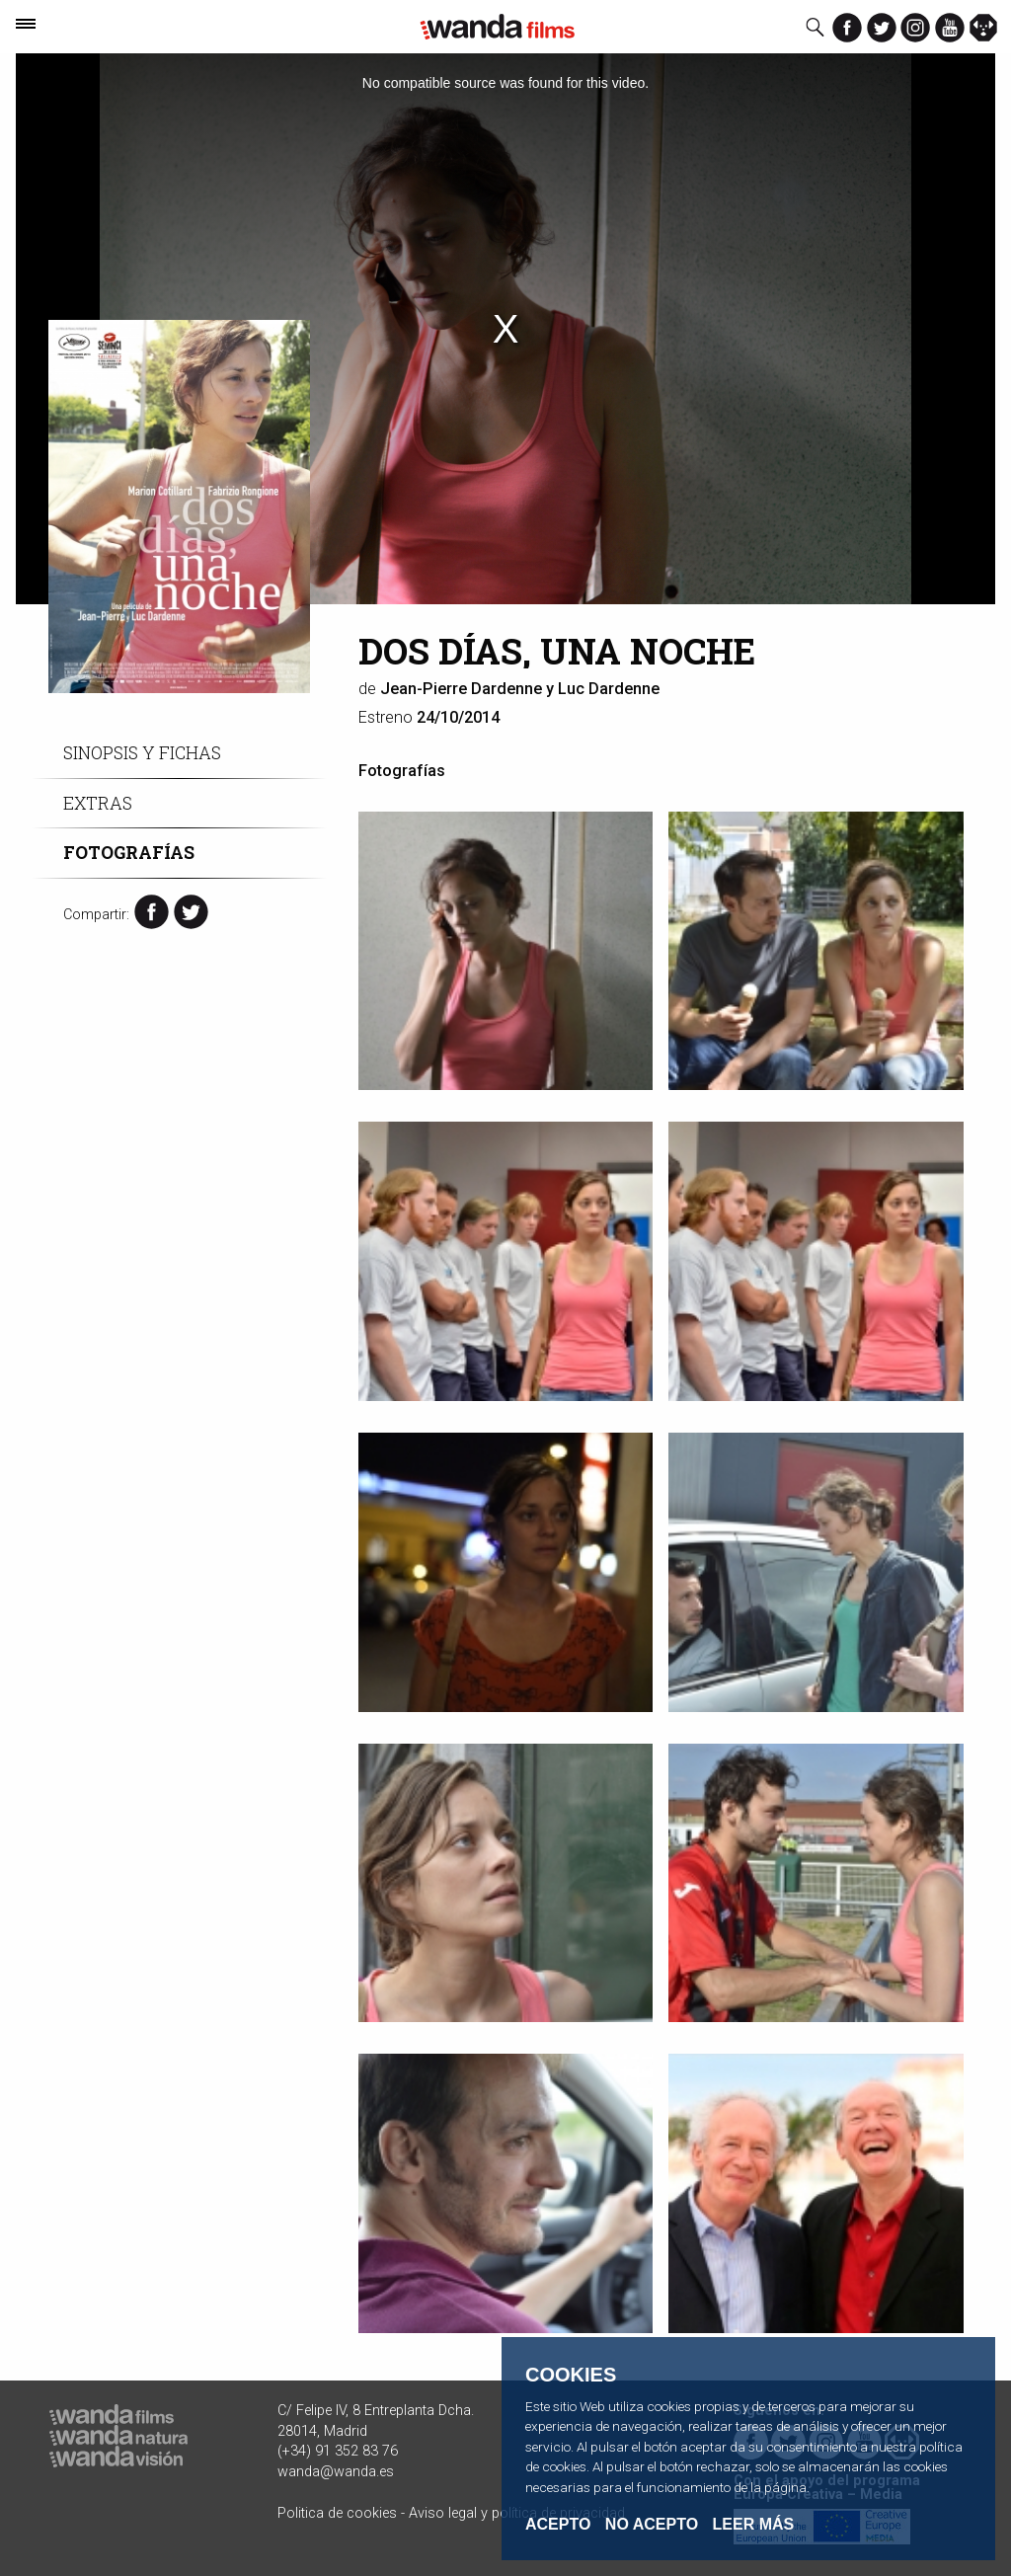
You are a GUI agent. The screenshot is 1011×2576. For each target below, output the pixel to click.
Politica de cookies (337, 2513)
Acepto (557, 2525)
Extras (97, 803)
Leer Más (754, 2524)
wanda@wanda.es (335, 2471)
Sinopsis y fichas (142, 753)
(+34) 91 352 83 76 (337, 2451)
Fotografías (128, 852)
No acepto (651, 2525)
